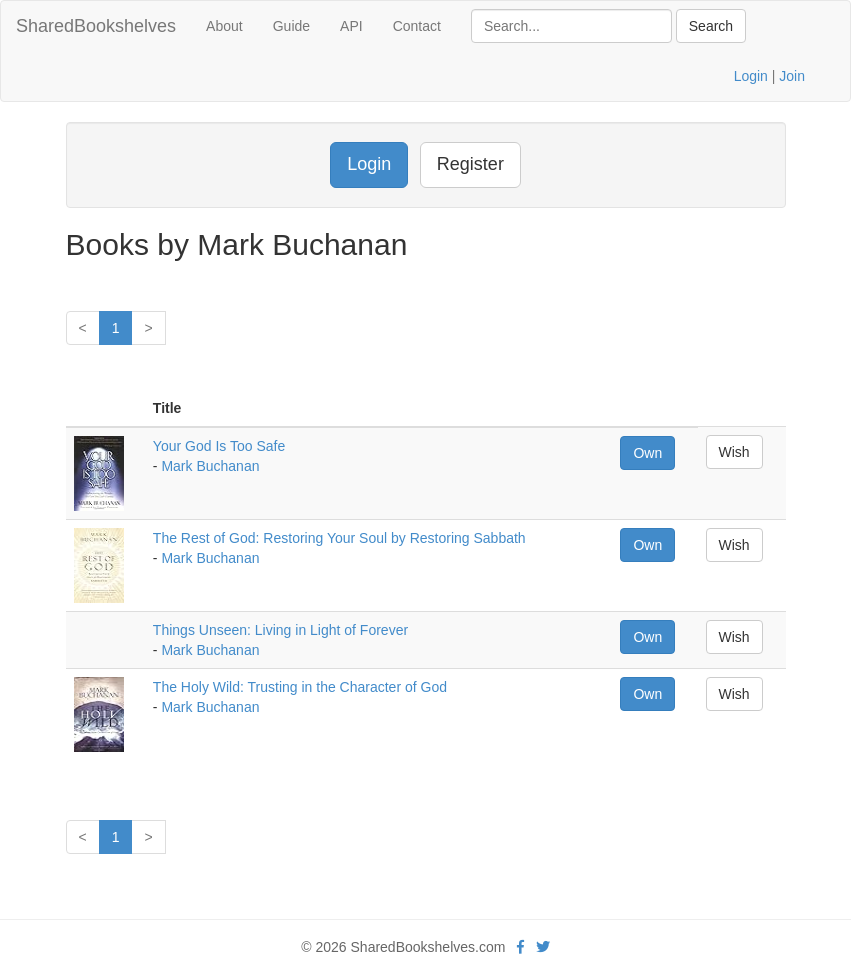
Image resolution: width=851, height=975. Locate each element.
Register (470, 164)
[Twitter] (543, 947)
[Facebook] (520, 947)
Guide (291, 26)
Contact (417, 26)
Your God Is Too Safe (219, 446)
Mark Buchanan (210, 466)
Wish (734, 452)
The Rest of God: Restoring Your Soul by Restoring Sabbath (339, 538)
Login (751, 76)
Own (647, 453)
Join (792, 76)
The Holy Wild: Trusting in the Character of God (300, 687)
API (351, 26)
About (224, 26)
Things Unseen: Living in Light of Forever (280, 630)
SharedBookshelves (96, 26)
